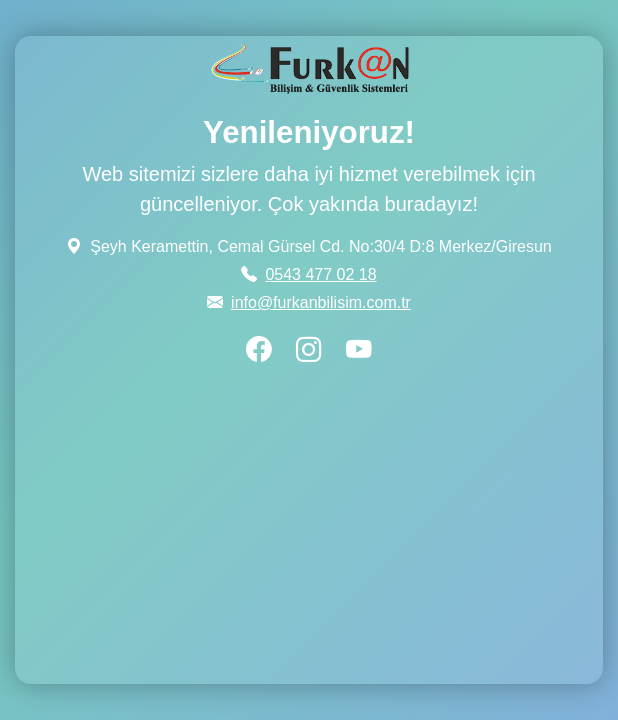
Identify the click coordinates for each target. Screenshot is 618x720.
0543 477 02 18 (320, 274)
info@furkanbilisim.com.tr (321, 302)
